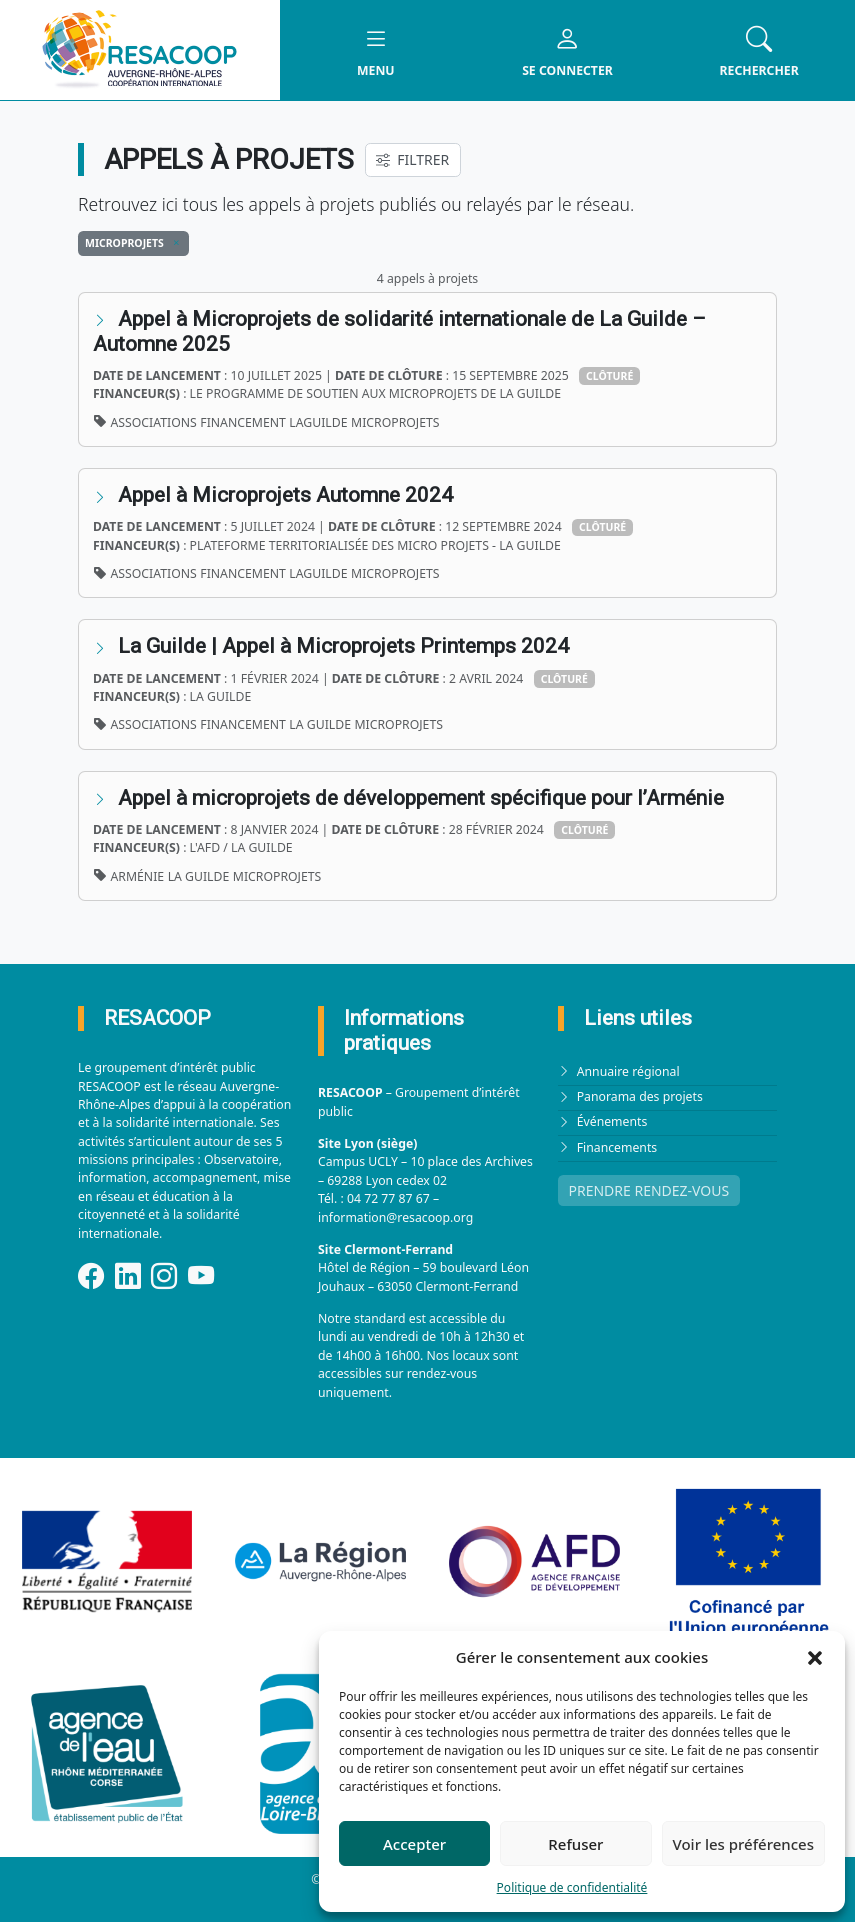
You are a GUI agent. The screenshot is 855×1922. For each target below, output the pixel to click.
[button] (815, 1657)
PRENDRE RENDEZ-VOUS (649, 1190)
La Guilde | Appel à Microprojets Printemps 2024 (346, 646)
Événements (612, 1121)
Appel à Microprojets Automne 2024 (285, 495)
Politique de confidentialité (572, 1887)
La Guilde (320, 724)
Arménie (138, 876)
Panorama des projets (640, 1096)
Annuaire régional (628, 1071)
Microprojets (395, 422)
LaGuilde (318, 422)
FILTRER (412, 159)
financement (243, 422)
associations (154, 422)
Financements (617, 1147)
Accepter (414, 1844)
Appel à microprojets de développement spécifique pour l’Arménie (421, 798)
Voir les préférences (743, 1844)
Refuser (575, 1844)
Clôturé (609, 376)
